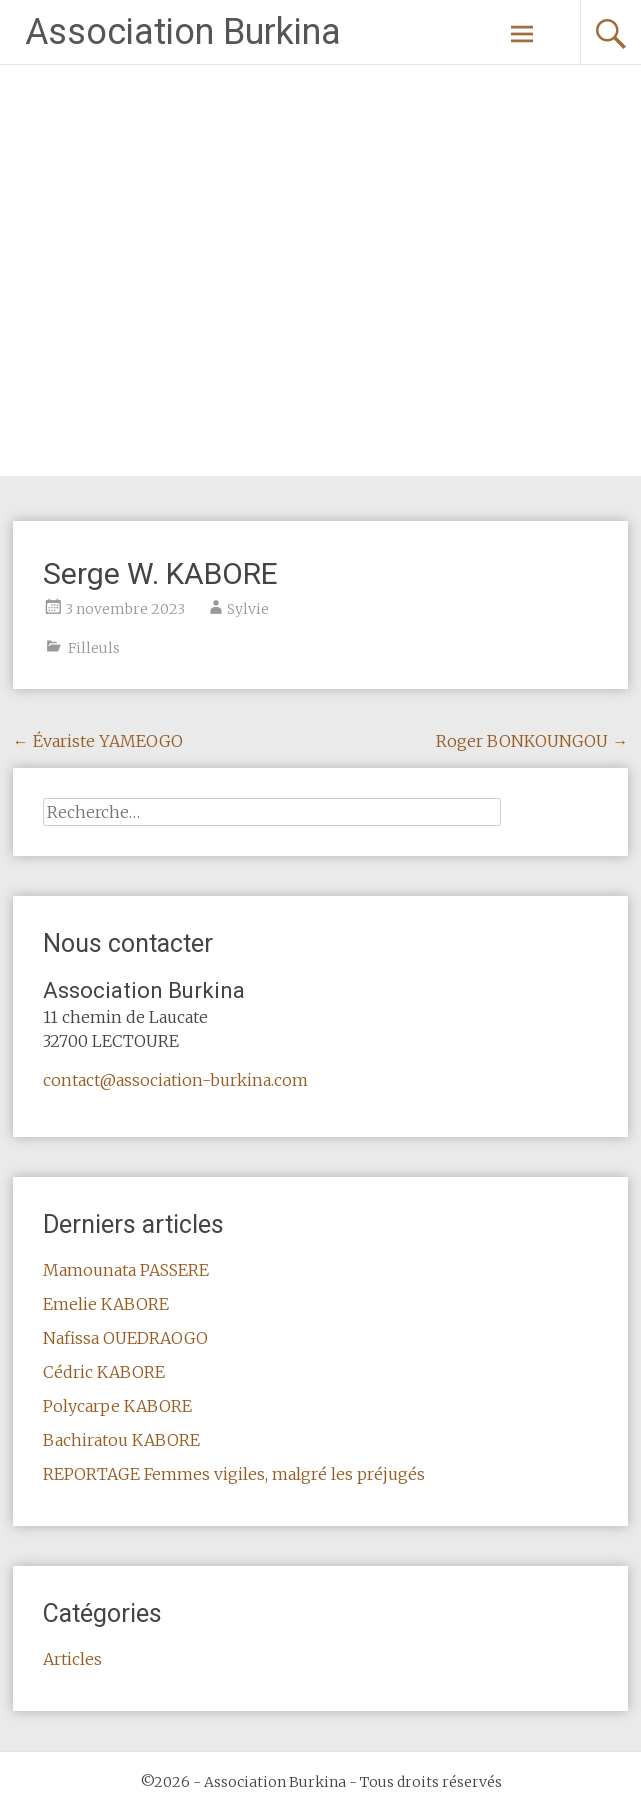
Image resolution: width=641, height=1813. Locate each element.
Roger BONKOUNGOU (532, 741)
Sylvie (248, 609)
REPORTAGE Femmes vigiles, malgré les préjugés (234, 1474)
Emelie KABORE (106, 1304)
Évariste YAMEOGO (98, 741)
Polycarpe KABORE (117, 1406)
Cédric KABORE (104, 1372)
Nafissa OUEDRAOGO (125, 1338)
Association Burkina (183, 32)
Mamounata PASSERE (126, 1270)
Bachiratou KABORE (121, 1440)
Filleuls (94, 648)
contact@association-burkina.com (175, 1080)
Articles (72, 1659)
